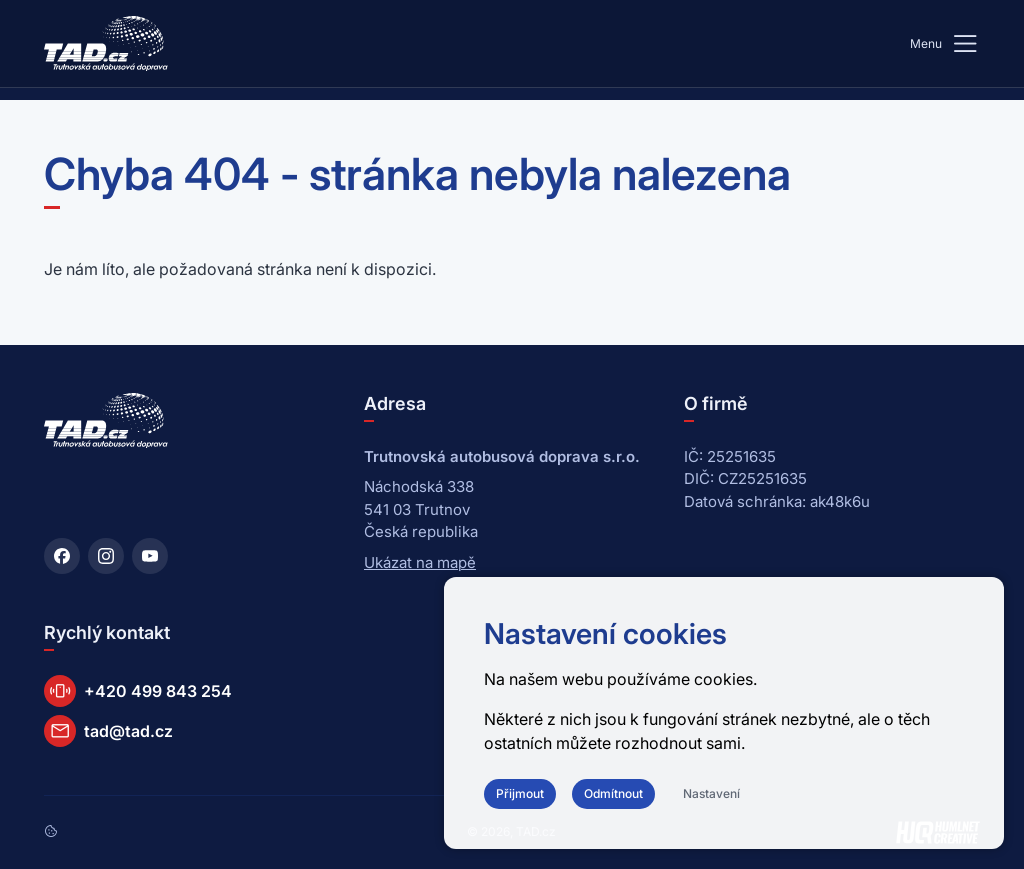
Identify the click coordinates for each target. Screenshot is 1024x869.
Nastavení (711, 793)
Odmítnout (613, 793)
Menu (945, 44)
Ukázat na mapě (420, 562)
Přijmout (520, 793)
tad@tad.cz (108, 731)
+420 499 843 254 (138, 691)
